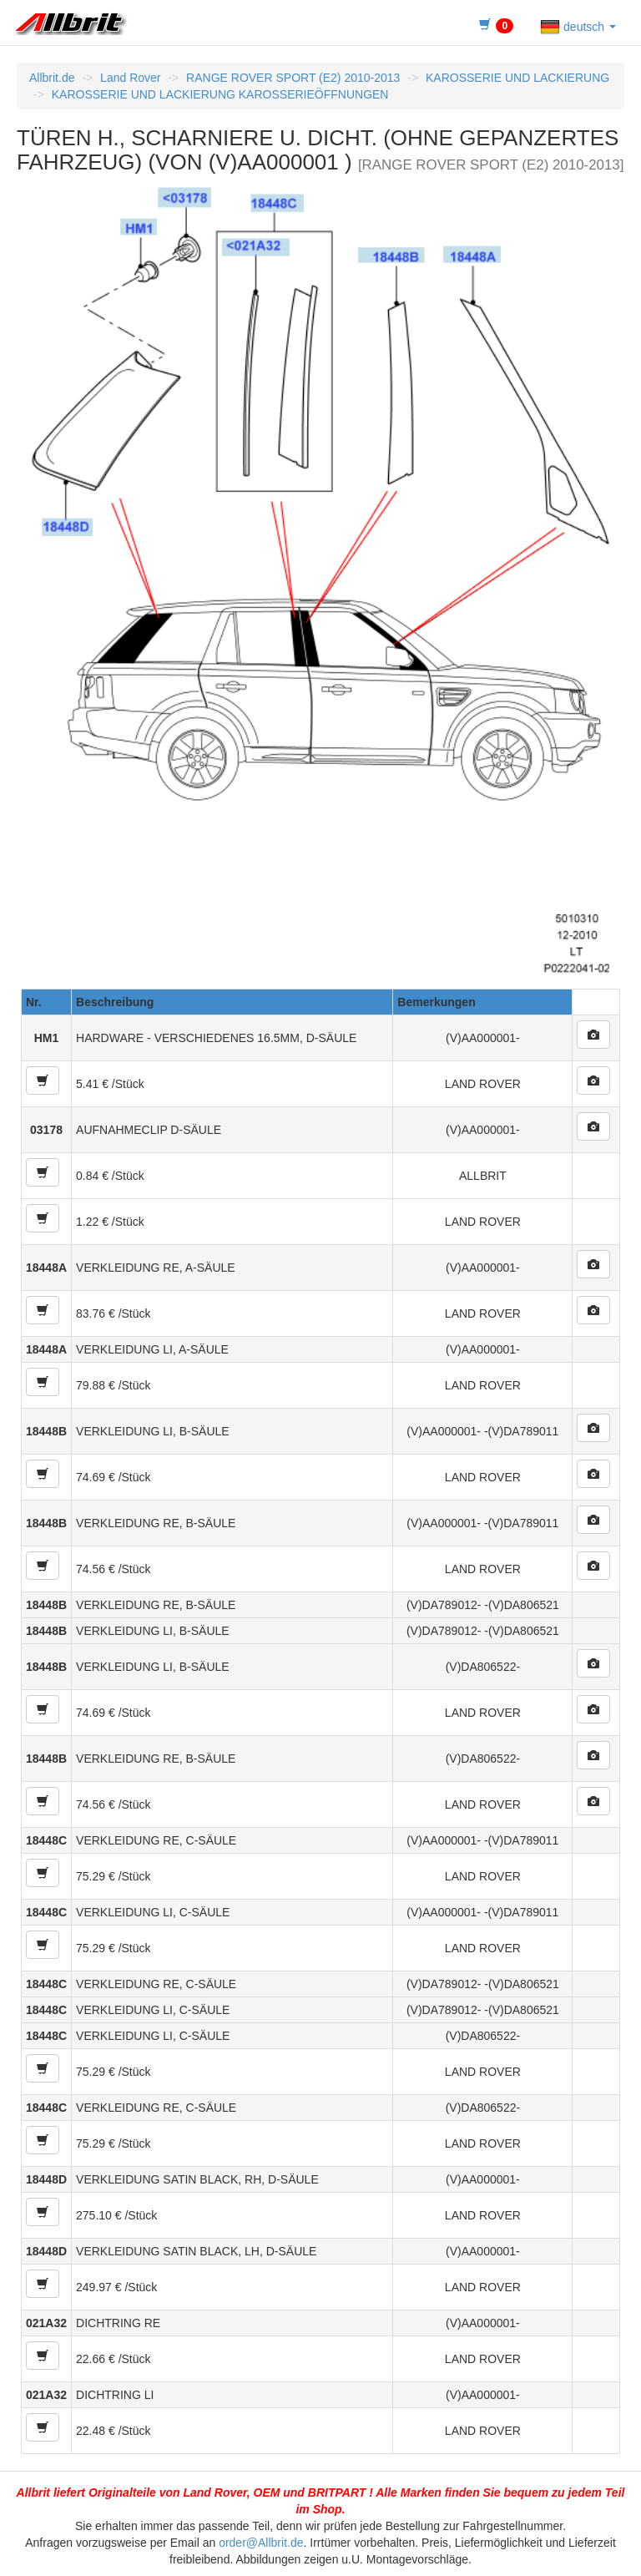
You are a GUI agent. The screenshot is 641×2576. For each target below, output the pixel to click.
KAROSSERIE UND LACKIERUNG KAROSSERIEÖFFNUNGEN (220, 94)
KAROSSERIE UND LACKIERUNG (517, 77)
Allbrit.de (51, 77)
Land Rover (130, 77)
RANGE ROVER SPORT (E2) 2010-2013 (293, 77)
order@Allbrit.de (261, 2542)
